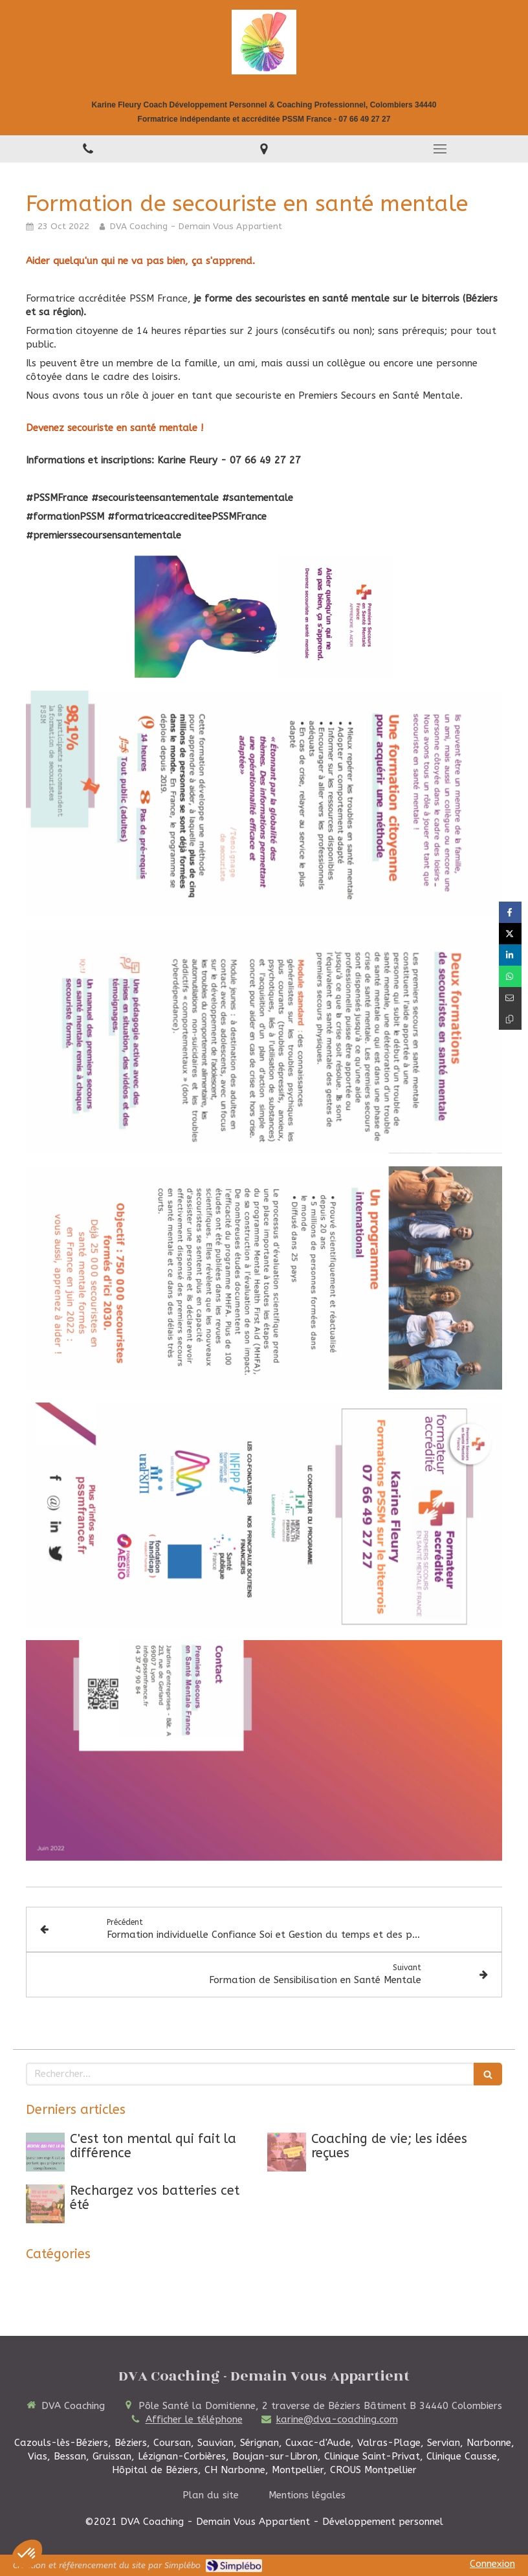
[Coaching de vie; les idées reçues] (286, 2152)
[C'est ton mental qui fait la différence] (45, 2152)
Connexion (492, 2564)
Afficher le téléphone (194, 2419)
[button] (27, 2554)
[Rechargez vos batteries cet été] (45, 2203)
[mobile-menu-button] (440, 149)
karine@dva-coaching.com (337, 2419)
